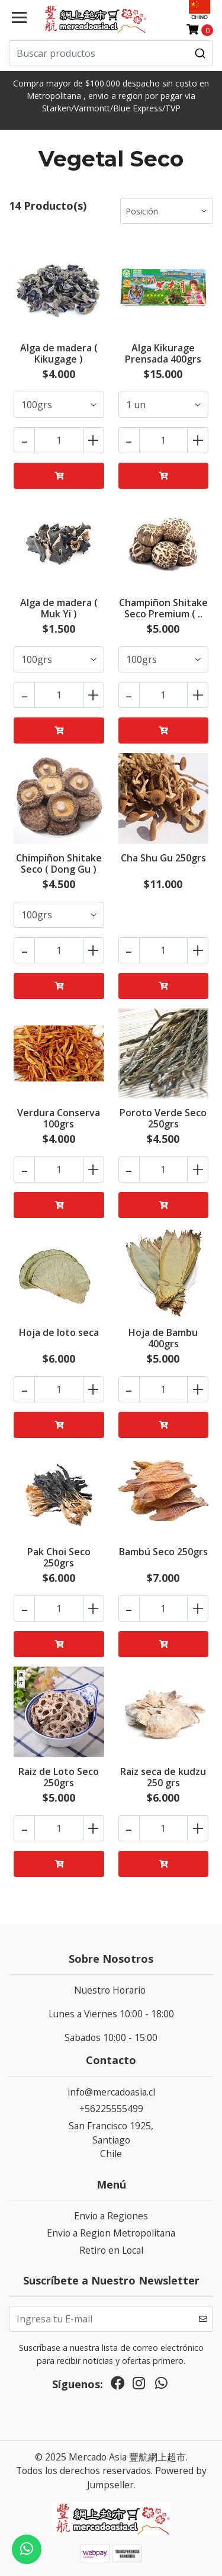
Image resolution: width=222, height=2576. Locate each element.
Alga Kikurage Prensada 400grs (163, 353)
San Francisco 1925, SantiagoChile (111, 2139)
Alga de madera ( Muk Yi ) (59, 608)
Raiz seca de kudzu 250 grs (163, 1777)
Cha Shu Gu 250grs (163, 857)
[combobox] (111, 53)
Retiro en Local (111, 2250)
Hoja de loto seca (59, 1332)
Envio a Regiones (111, 2215)
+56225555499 (111, 2108)
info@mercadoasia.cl (111, 2091)
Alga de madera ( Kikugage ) (59, 353)
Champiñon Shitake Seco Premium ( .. (163, 608)
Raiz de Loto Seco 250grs (58, 1777)
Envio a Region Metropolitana (111, 2232)
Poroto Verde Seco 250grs (163, 1118)
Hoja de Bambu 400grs (163, 1338)
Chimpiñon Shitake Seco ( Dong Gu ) (59, 863)
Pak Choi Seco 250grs (59, 1557)
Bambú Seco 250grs (163, 1551)
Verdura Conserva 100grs (58, 1118)
